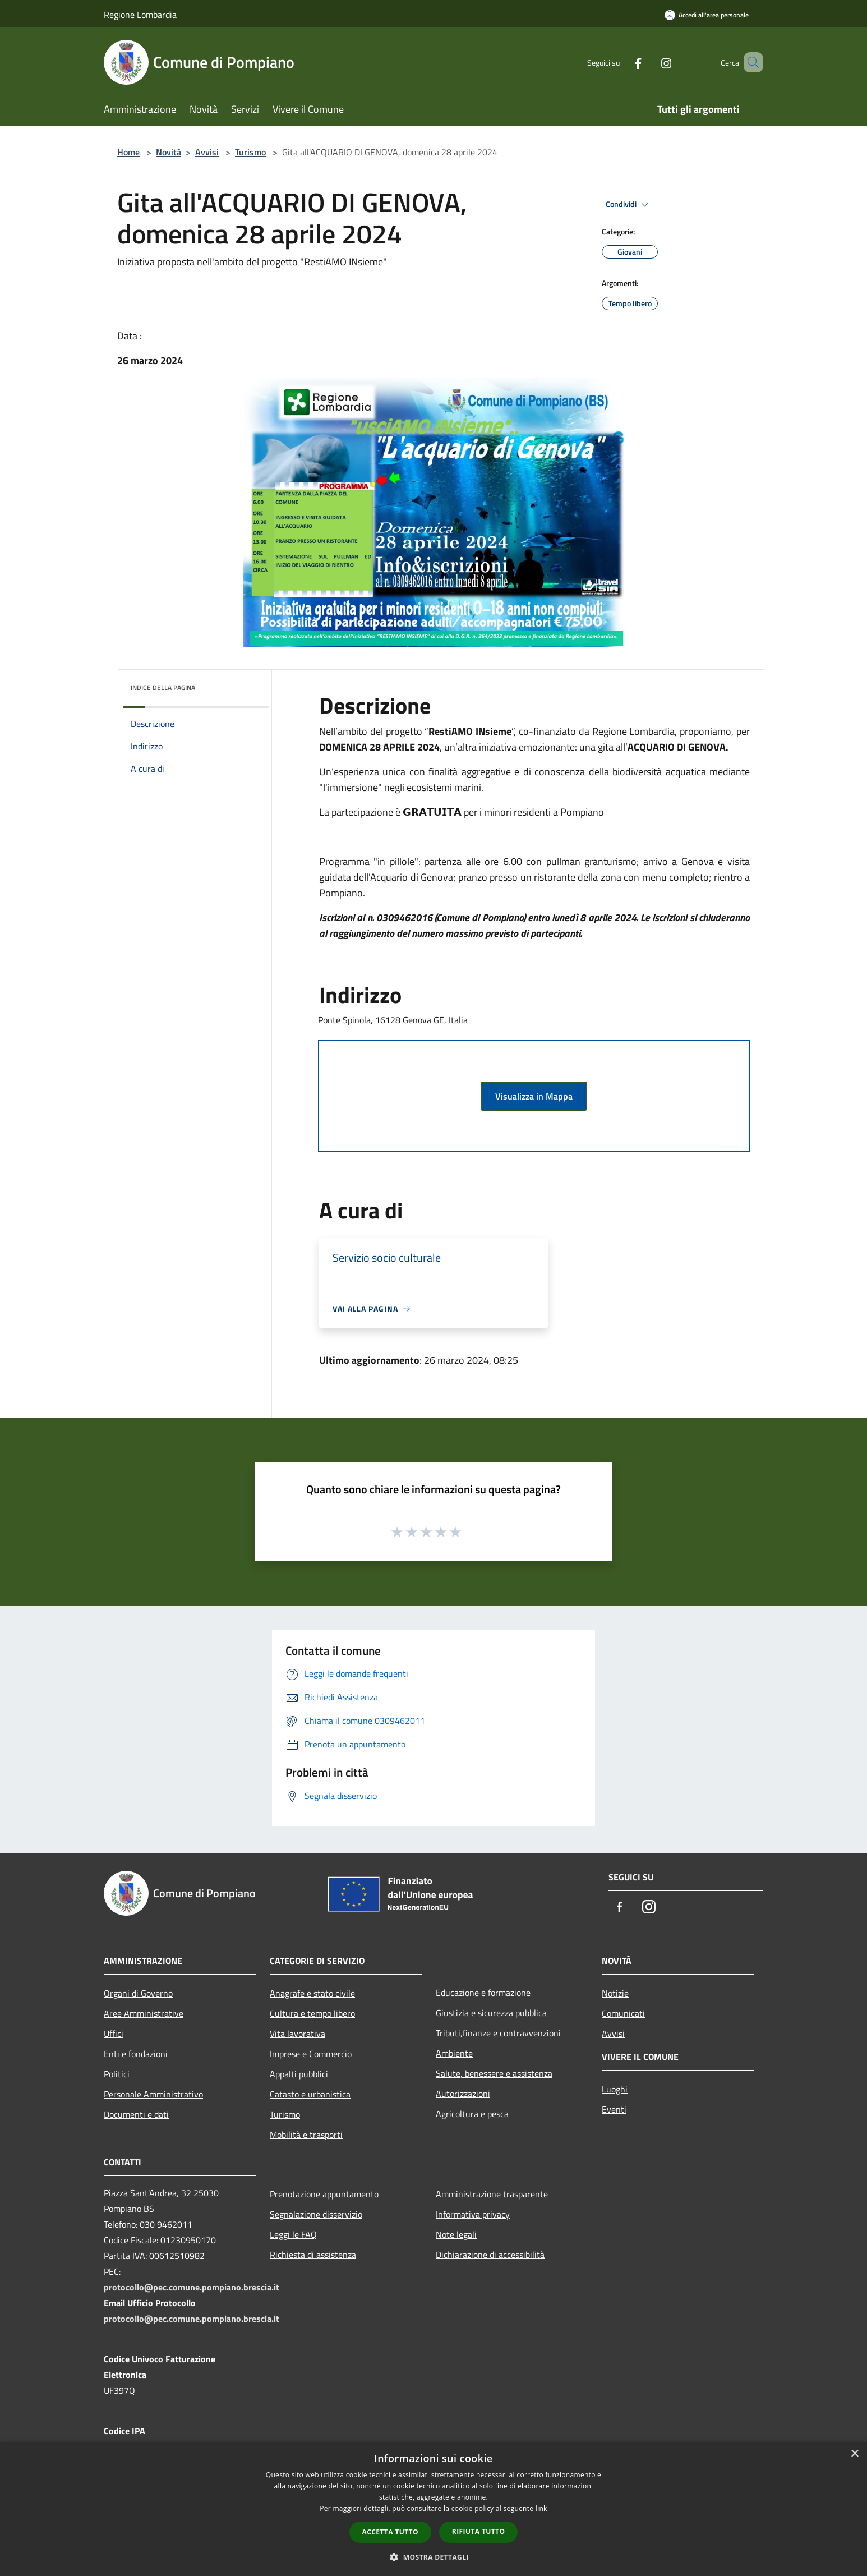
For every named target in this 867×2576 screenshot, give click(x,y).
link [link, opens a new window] (541, 2508)
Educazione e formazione (483, 1992)
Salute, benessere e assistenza (494, 2073)
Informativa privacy (473, 2214)
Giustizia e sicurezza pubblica (491, 2013)
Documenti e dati (136, 2114)
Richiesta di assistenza (313, 2254)
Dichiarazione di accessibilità (490, 2254)
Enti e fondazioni (136, 2053)
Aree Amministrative (143, 2013)
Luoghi (615, 2089)
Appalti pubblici (299, 2074)
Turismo (250, 152)
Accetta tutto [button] (390, 2532)
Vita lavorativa (297, 2033)
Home (128, 152)
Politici (117, 2074)
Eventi (614, 2109)
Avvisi (207, 152)
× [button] (854, 2454)
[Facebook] (622, 62)
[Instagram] (650, 62)
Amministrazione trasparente (492, 2194)
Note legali (456, 2234)
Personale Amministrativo (153, 2094)
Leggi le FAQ (293, 2234)
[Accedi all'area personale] (706, 15)
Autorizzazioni (463, 2093)
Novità (168, 152)
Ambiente (454, 2053)
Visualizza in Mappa (534, 1096)
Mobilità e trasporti (306, 2134)
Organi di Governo (138, 1993)
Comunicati (623, 2013)
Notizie (615, 1993)
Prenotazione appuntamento (324, 2194)
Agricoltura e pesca (472, 2113)
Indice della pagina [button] (163, 687)
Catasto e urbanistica (310, 2094)
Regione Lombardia (140, 14)
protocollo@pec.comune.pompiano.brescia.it (191, 2287)
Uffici (113, 2033)
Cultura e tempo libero (312, 2013)
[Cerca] (749, 62)
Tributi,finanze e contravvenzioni (498, 2033)
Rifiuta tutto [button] (478, 2531)
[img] (245, 685)
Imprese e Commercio (311, 2053)
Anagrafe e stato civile (312, 1993)
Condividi (629, 204)
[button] (433, 2557)
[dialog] (433, 2509)
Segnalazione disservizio (316, 2214)
